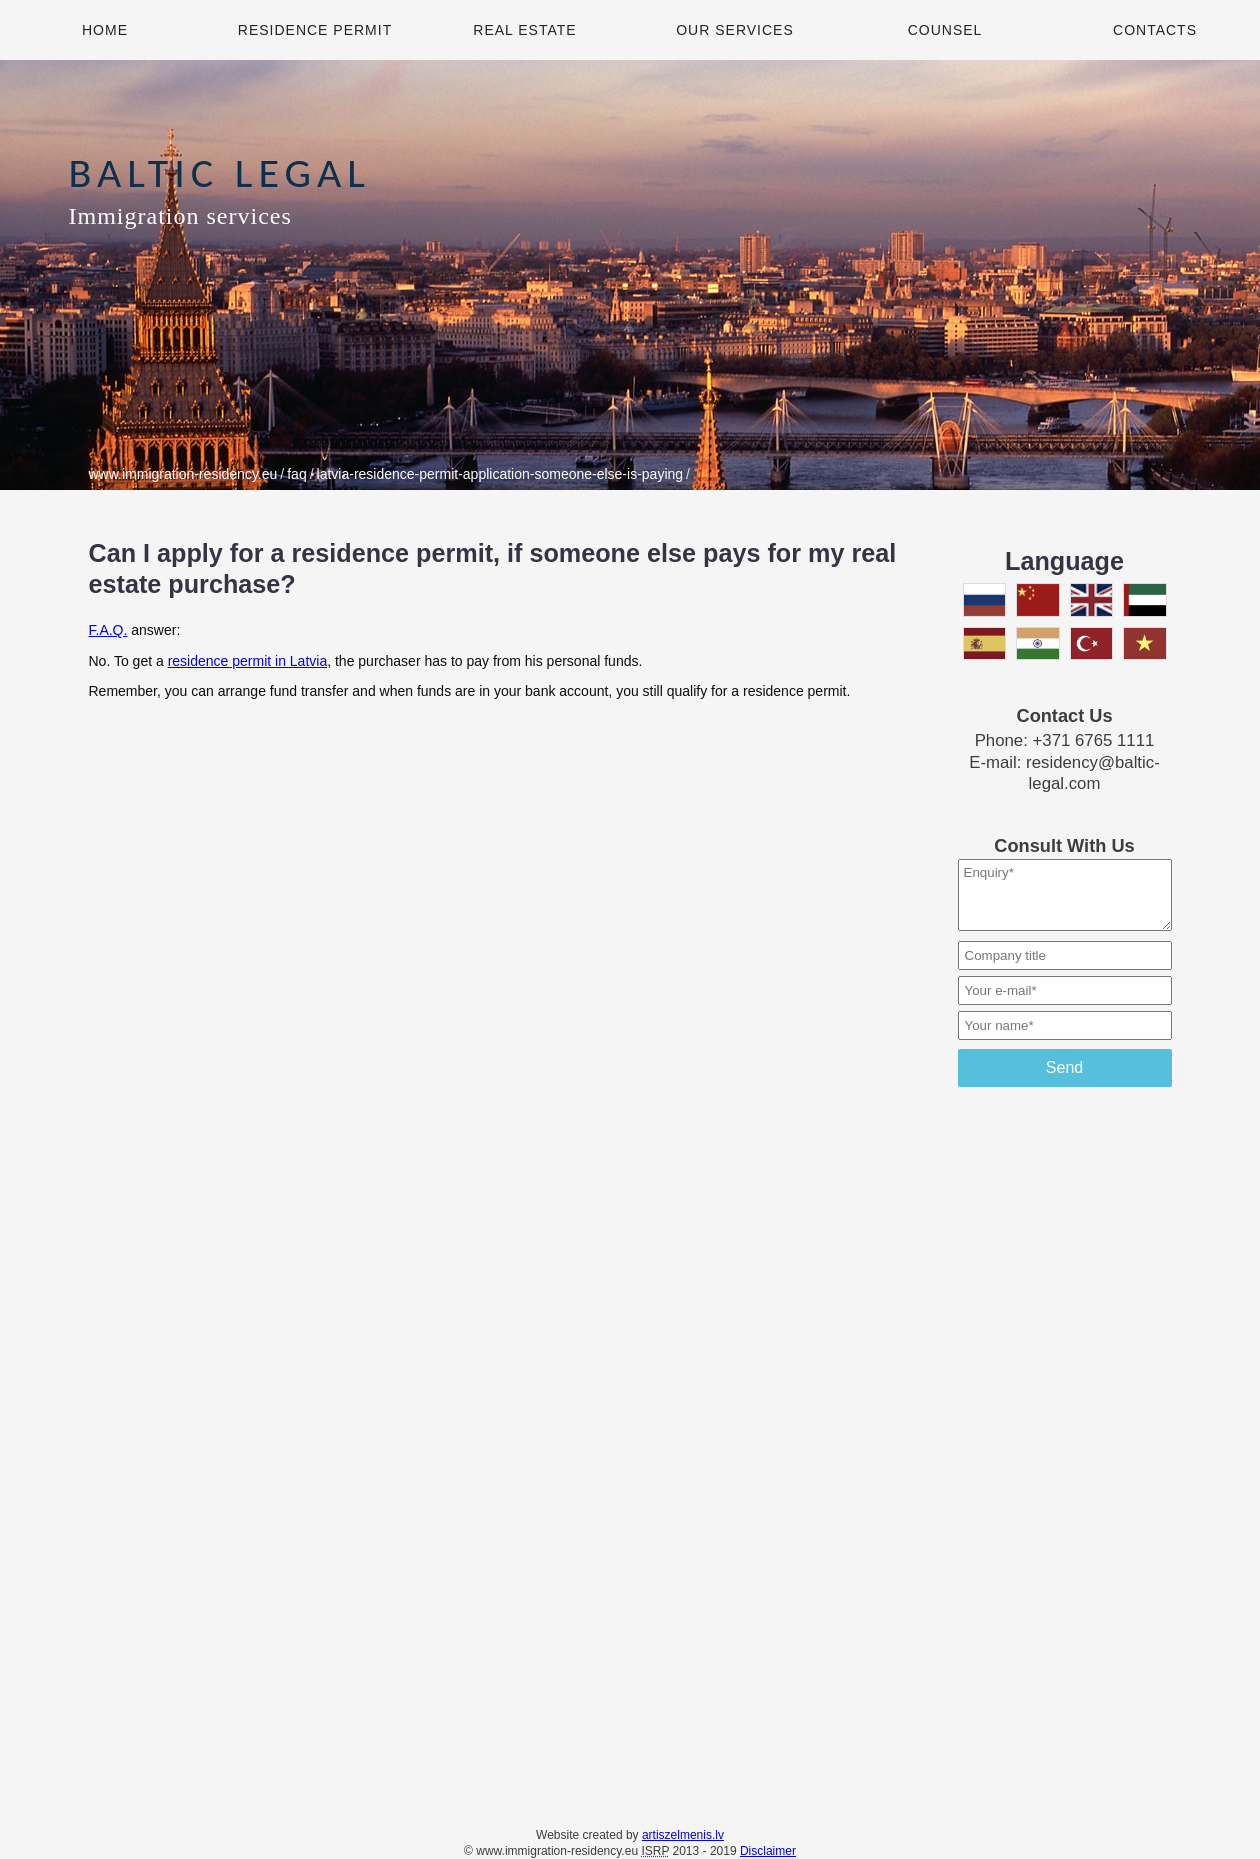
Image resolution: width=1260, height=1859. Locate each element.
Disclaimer (768, 1851)
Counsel (945, 30)
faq (296, 474)
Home (105, 30)
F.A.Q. (108, 630)
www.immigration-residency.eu (183, 474)
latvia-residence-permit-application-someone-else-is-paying (500, 474)
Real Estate (524, 30)
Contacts (1155, 30)
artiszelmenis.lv (683, 1835)
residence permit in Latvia (248, 661)
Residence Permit (315, 30)
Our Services (735, 30)
